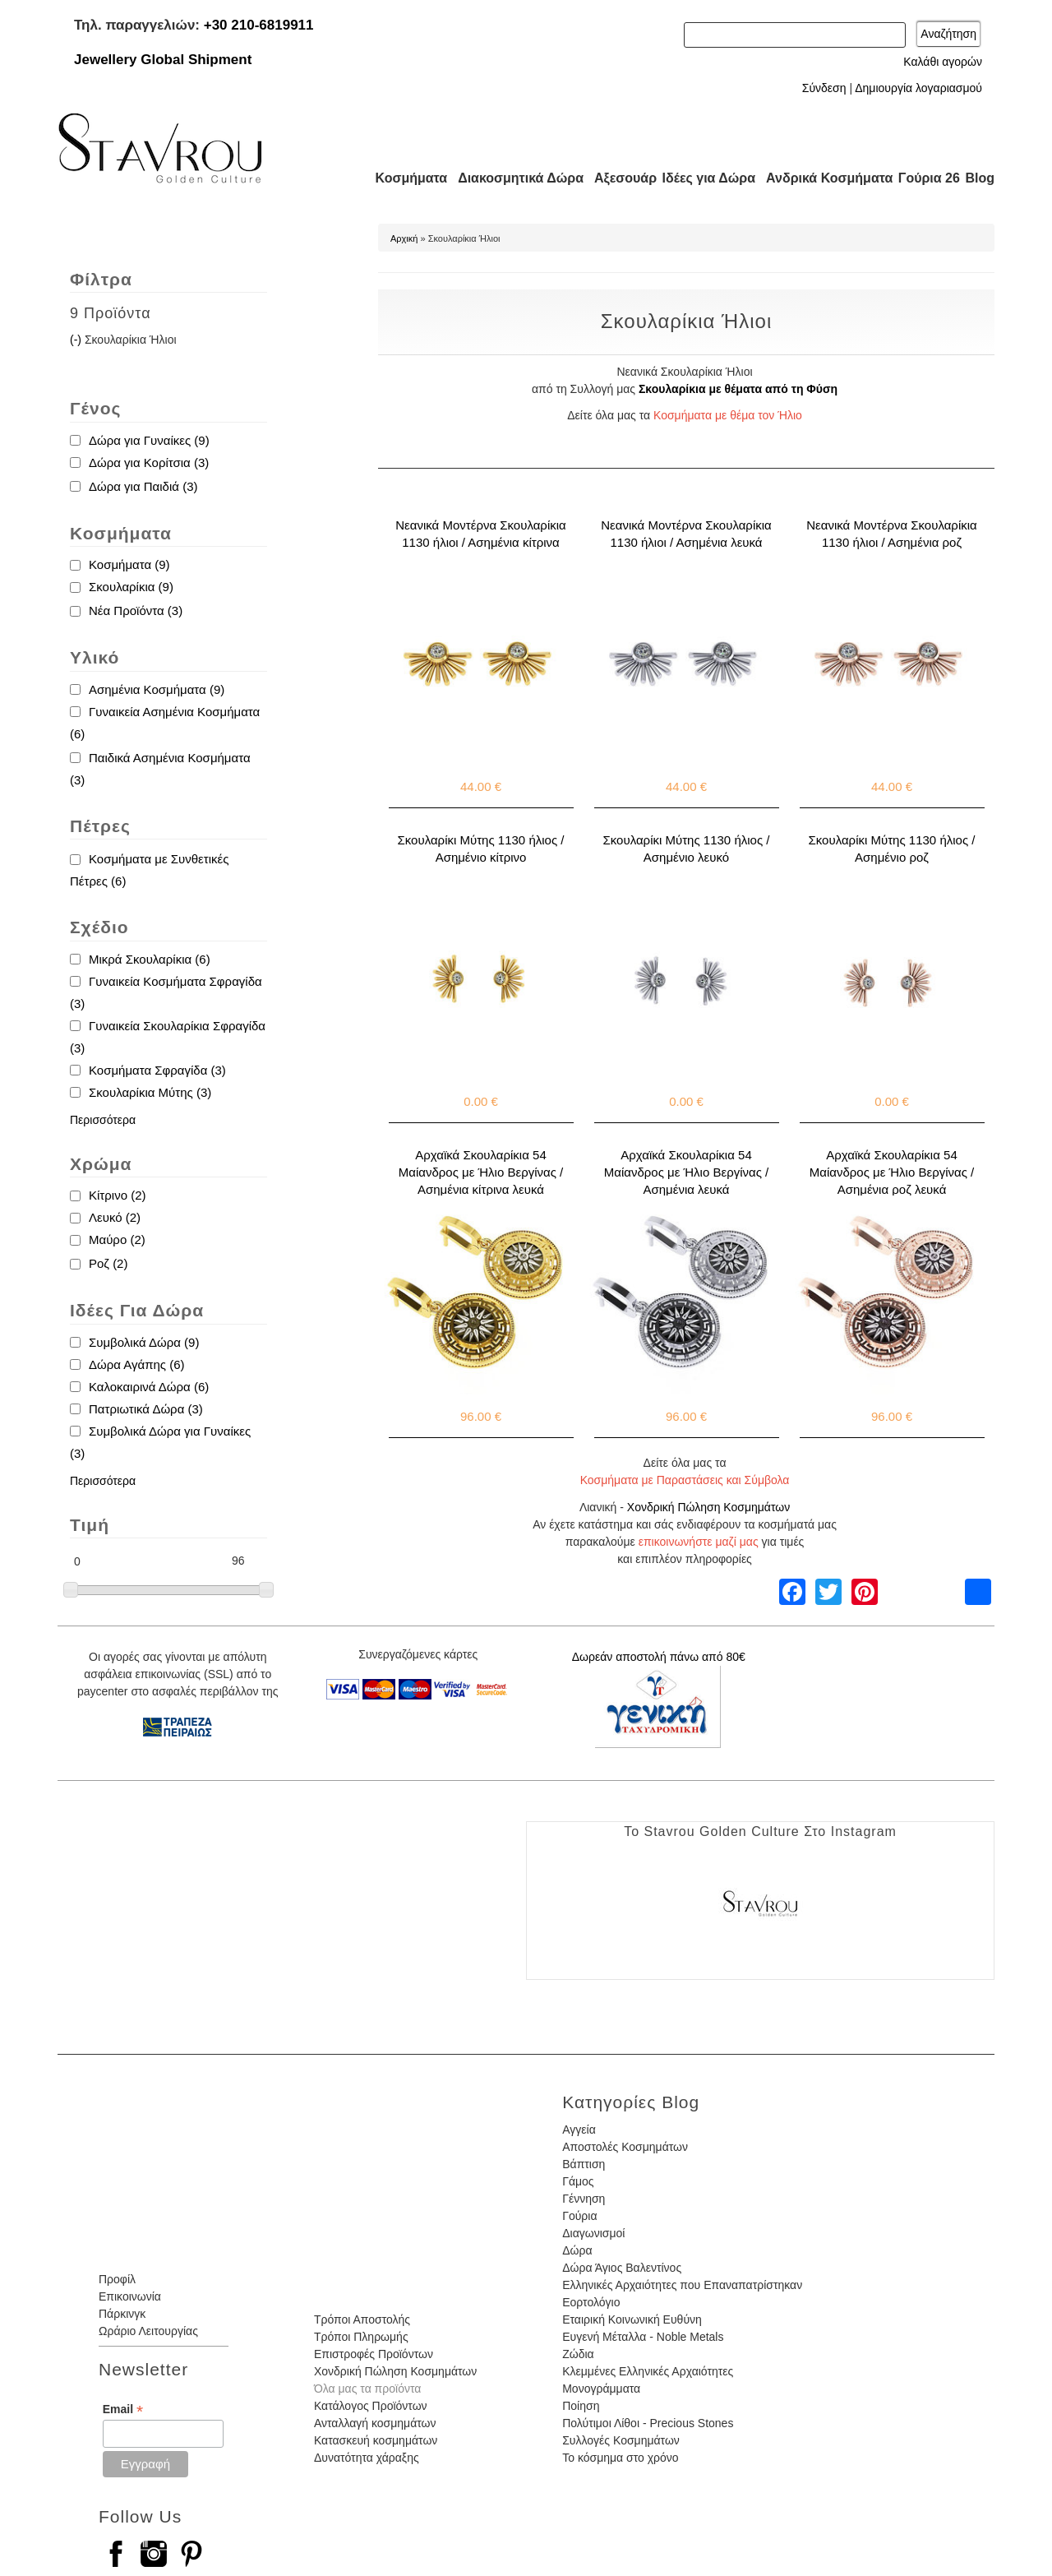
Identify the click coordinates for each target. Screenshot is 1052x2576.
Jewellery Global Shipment (162, 59)
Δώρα (577, 2250)
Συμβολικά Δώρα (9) (144, 1342)
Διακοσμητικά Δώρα (513, 178)
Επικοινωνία (130, 2296)
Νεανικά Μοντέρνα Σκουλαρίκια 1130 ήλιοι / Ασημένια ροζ (891, 533)
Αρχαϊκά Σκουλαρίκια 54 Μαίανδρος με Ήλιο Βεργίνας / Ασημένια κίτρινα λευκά (481, 1172)
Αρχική (404, 238)
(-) (77, 339)
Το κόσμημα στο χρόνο (620, 2457)
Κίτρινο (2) (117, 1195)
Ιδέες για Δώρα (703, 178)
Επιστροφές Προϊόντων (373, 2354)
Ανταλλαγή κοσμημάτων (375, 2423)
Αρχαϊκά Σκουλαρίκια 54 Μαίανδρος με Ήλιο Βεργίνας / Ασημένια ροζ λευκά (892, 1172)
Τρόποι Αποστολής (362, 2319)
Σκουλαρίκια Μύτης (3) (150, 1092)
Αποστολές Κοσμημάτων (625, 2146)
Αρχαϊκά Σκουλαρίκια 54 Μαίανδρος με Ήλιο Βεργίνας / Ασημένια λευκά (686, 1172)
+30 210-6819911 (259, 25)
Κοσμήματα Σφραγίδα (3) (157, 1070)
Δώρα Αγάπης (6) (137, 1364)
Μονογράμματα (601, 2388)
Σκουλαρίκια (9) (131, 587)
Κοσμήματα (406, 178)
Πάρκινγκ (122, 2313)
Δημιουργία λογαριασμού (918, 88)
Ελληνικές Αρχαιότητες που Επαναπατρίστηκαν (682, 2285)
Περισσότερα (103, 1119)
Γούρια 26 (925, 178)
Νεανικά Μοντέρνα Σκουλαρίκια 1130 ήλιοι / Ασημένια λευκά (686, 533)
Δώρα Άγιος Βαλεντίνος (621, 2267)
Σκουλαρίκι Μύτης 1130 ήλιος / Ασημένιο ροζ (892, 848)
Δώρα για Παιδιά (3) (143, 486)
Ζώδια (577, 2354)
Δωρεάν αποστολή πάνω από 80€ (658, 1656)
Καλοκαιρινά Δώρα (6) (149, 1387)
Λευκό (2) (115, 1217)
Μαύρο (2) (117, 1239)
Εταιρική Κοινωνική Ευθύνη (632, 2319)
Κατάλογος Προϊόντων (370, 2405)
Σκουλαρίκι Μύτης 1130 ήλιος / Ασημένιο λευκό (686, 848)
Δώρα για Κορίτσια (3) (149, 462)
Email (123, 2409)
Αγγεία (579, 2129)
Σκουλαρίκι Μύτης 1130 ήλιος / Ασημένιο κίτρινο (481, 848)
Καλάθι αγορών (942, 61)
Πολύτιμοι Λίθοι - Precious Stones (647, 2423)
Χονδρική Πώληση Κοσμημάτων (708, 1507)
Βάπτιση (583, 2164)
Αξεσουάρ (616, 178)
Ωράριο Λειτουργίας (148, 2331)
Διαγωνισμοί (593, 2233)
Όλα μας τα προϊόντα (367, 2388)
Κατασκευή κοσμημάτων (375, 2440)
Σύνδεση (824, 88)
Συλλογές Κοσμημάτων (621, 2440)
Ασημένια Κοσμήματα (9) (156, 689)
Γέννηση (583, 2198)
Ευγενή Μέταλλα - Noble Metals (642, 2336)
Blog (979, 178)
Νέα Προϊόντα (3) (135, 610)
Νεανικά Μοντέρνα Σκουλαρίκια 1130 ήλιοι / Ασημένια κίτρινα (480, 533)
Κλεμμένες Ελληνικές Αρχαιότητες (647, 2371)
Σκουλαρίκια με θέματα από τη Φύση (738, 388)
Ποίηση (580, 2405)
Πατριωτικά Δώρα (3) (146, 1409)
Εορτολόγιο (591, 2302)
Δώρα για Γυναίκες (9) (149, 440)
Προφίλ (117, 2279)
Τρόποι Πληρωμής (361, 2336)
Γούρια (579, 2215)
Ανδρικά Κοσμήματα (822, 178)
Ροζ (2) (108, 1263)
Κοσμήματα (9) (129, 564)
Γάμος (577, 2181)
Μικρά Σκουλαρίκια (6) (149, 959)
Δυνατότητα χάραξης (366, 2457)
